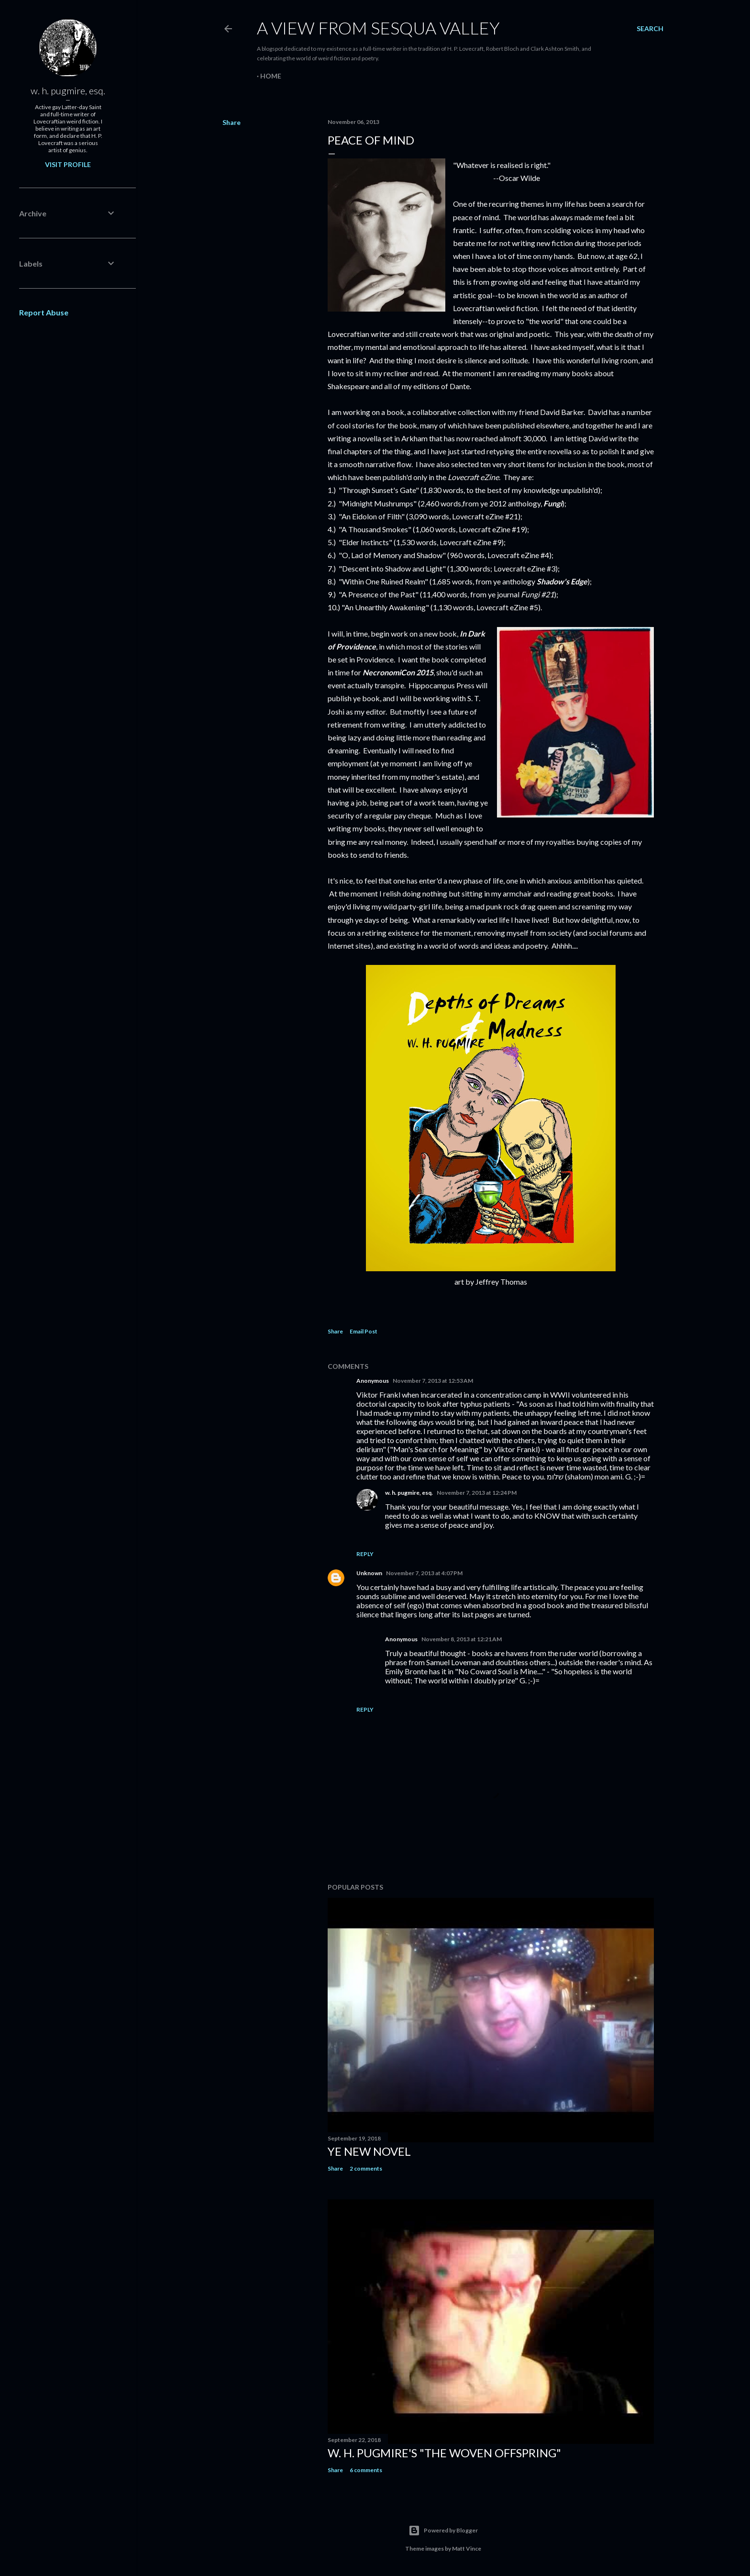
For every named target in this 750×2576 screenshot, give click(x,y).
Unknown (369, 1573)
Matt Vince (466, 2548)
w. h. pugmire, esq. (409, 1492)
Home (270, 76)
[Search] (650, 28)
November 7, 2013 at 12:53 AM (433, 1380)
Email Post (363, 1331)
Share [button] (231, 122)
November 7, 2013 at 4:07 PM (424, 1573)
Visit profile (68, 164)
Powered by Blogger (443, 2530)
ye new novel (369, 2151)
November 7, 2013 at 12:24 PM (477, 1492)
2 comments (366, 2168)
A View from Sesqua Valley (378, 27)
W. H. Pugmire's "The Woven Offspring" (444, 2453)
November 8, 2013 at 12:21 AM (461, 1639)
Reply (365, 1553)
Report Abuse (43, 312)
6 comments (366, 2470)
